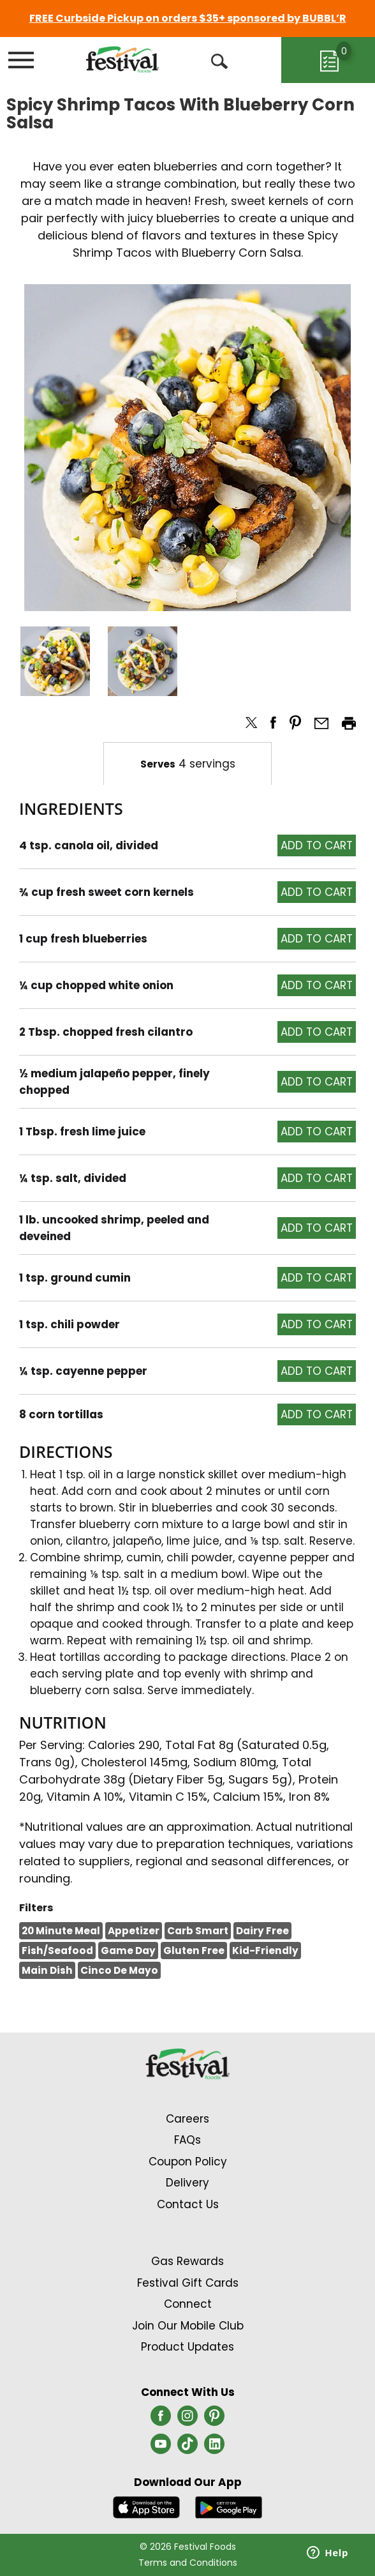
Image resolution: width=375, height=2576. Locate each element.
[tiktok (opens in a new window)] (187, 2447)
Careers (187, 2118)
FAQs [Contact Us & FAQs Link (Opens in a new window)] (187, 2140)
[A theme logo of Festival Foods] (122, 59)
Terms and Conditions (187, 2562)
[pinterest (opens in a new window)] (214, 2419)
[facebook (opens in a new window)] (161, 2419)
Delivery (187, 2182)
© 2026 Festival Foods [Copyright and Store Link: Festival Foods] (188, 2546)
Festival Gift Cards (188, 2283)
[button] (55, 661)
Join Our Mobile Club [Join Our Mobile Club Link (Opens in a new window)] (188, 2325)
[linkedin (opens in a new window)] (214, 2447)
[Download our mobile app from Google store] (228, 2506)
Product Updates (187, 2346)
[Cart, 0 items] (328, 60)
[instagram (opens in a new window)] (187, 2419)
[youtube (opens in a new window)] (161, 2447)
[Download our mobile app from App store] (146, 2506)
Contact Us (188, 2204)
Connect (188, 2304)
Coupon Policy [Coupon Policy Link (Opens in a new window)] (188, 2161)
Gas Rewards (187, 2261)
